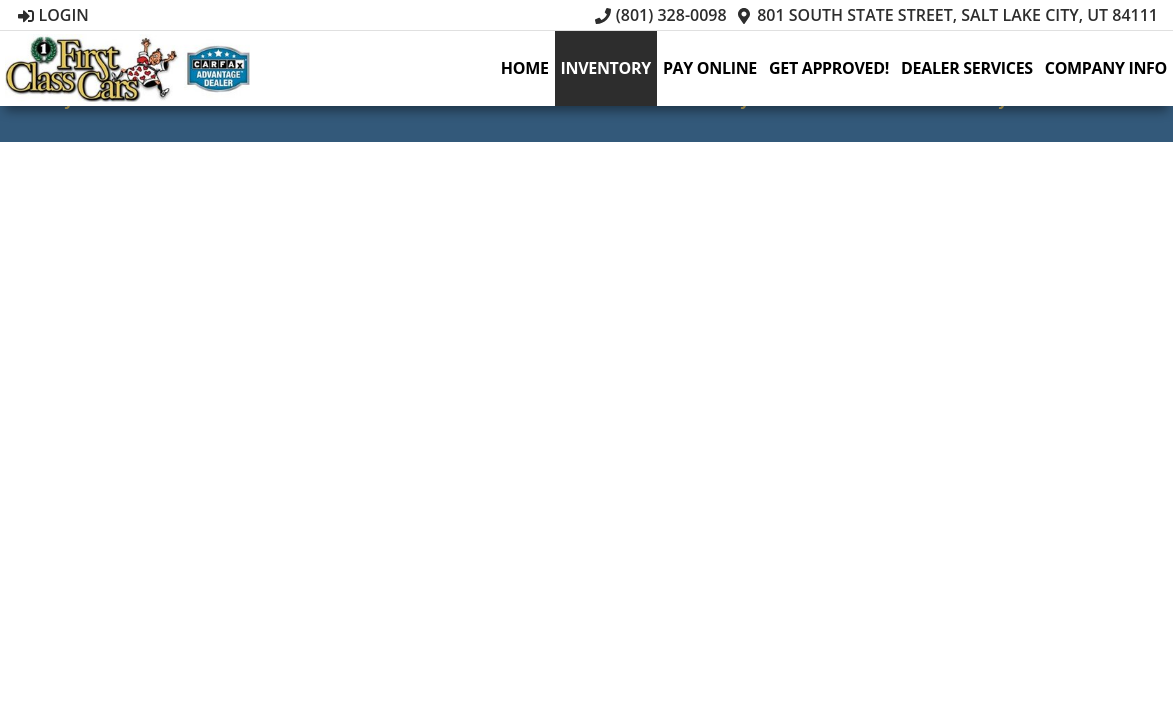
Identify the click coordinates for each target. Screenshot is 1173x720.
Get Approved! (829, 68)
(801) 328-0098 (661, 15)
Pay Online (710, 68)
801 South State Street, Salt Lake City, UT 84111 (947, 15)
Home (525, 68)
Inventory (606, 68)
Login (53, 15)
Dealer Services (967, 68)
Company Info (1106, 68)
